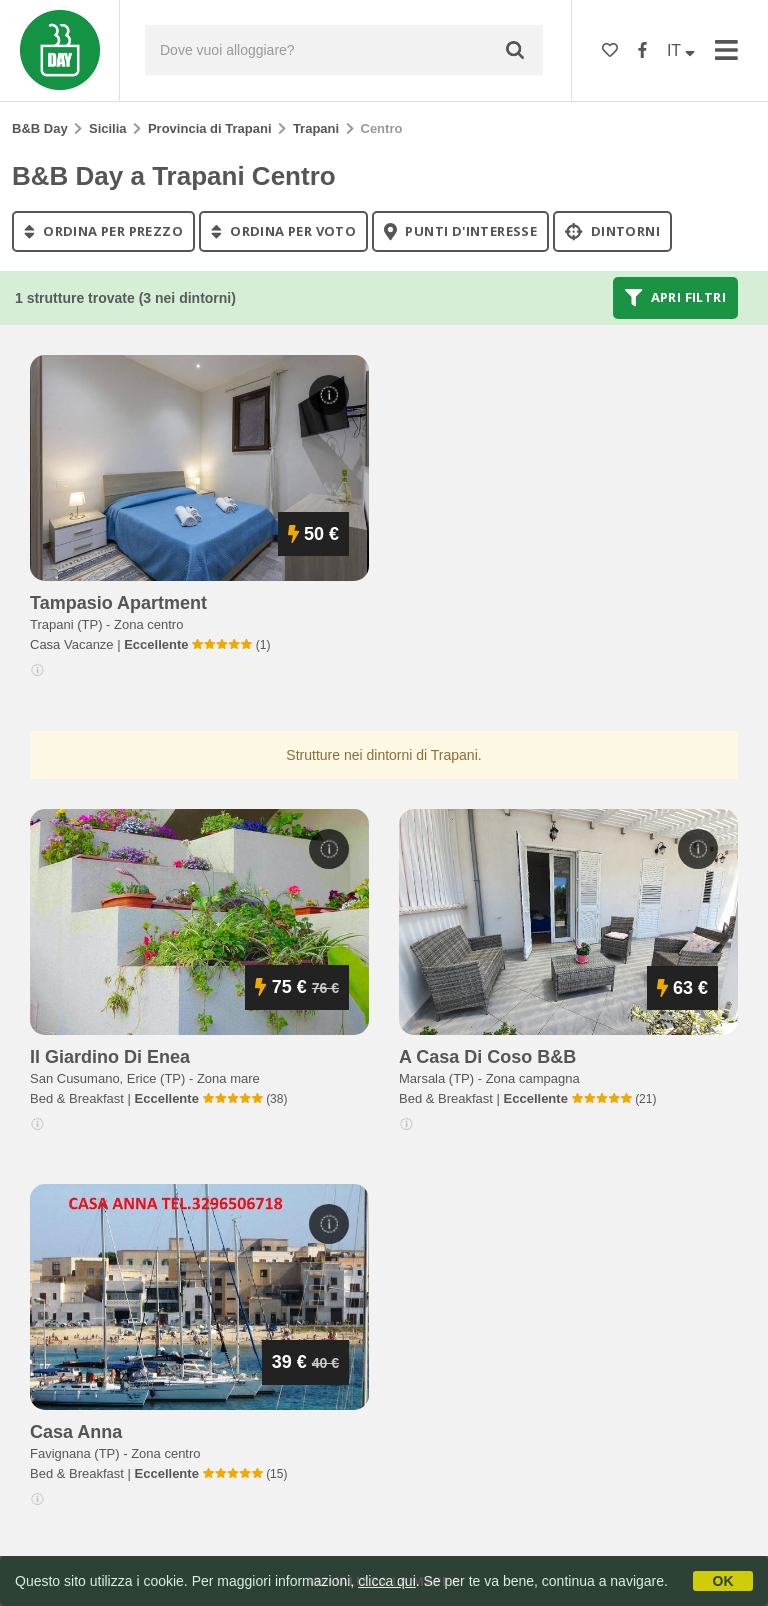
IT (681, 50)
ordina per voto (283, 231)
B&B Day (40, 128)
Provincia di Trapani (210, 128)
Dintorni (612, 231)
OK (723, 1581)
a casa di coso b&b (487, 1057)
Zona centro (148, 624)
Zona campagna (533, 1078)
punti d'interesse (460, 231)
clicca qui (387, 1581)
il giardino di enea (110, 1057)
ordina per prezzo (103, 231)
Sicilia (108, 128)
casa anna (76, 1432)
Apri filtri (675, 298)
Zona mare (228, 1078)
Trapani (316, 128)
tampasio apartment (118, 603)
